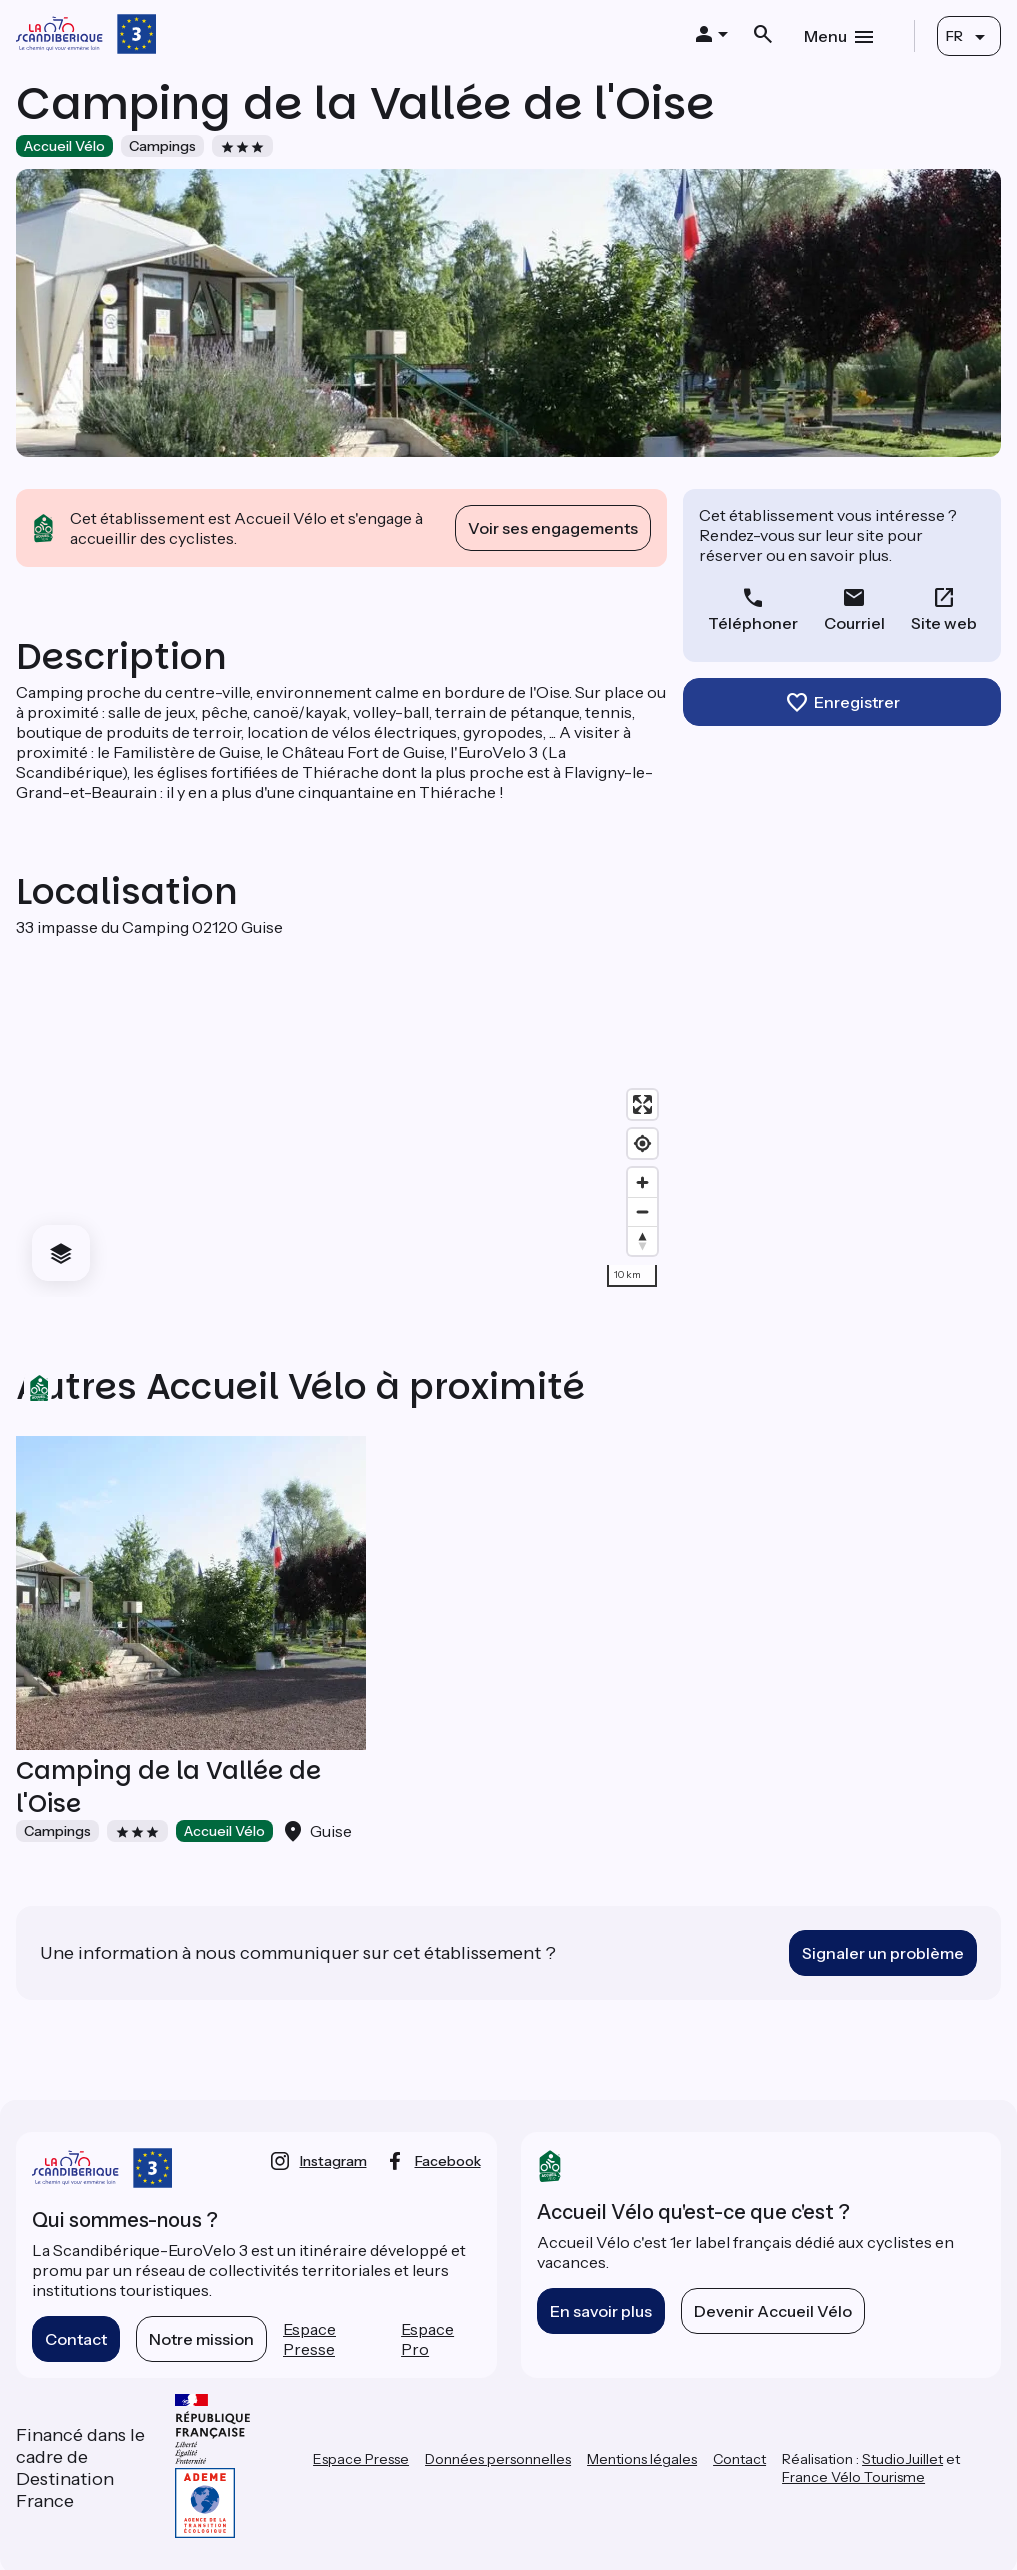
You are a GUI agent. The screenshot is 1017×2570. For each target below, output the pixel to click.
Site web (944, 623)
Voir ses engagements (553, 528)
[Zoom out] (642, 1211)
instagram (333, 2161)
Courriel (854, 623)
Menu (825, 36)
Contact (76, 2339)
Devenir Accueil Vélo (773, 2311)
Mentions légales (642, 2459)
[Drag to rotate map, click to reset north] (642, 1240)
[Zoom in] (642, 1182)
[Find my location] (642, 1143)
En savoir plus (601, 2311)
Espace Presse (309, 2339)
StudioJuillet (902, 2459)
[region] (341, 1117)
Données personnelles (498, 2459)
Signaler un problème (883, 1953)
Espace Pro (427, 2339)
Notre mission (201, 2339)
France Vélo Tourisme (853, 2477)
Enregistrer (857, 702)
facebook (448, 2161)
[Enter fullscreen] (642, 1104)
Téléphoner (753, 623)
